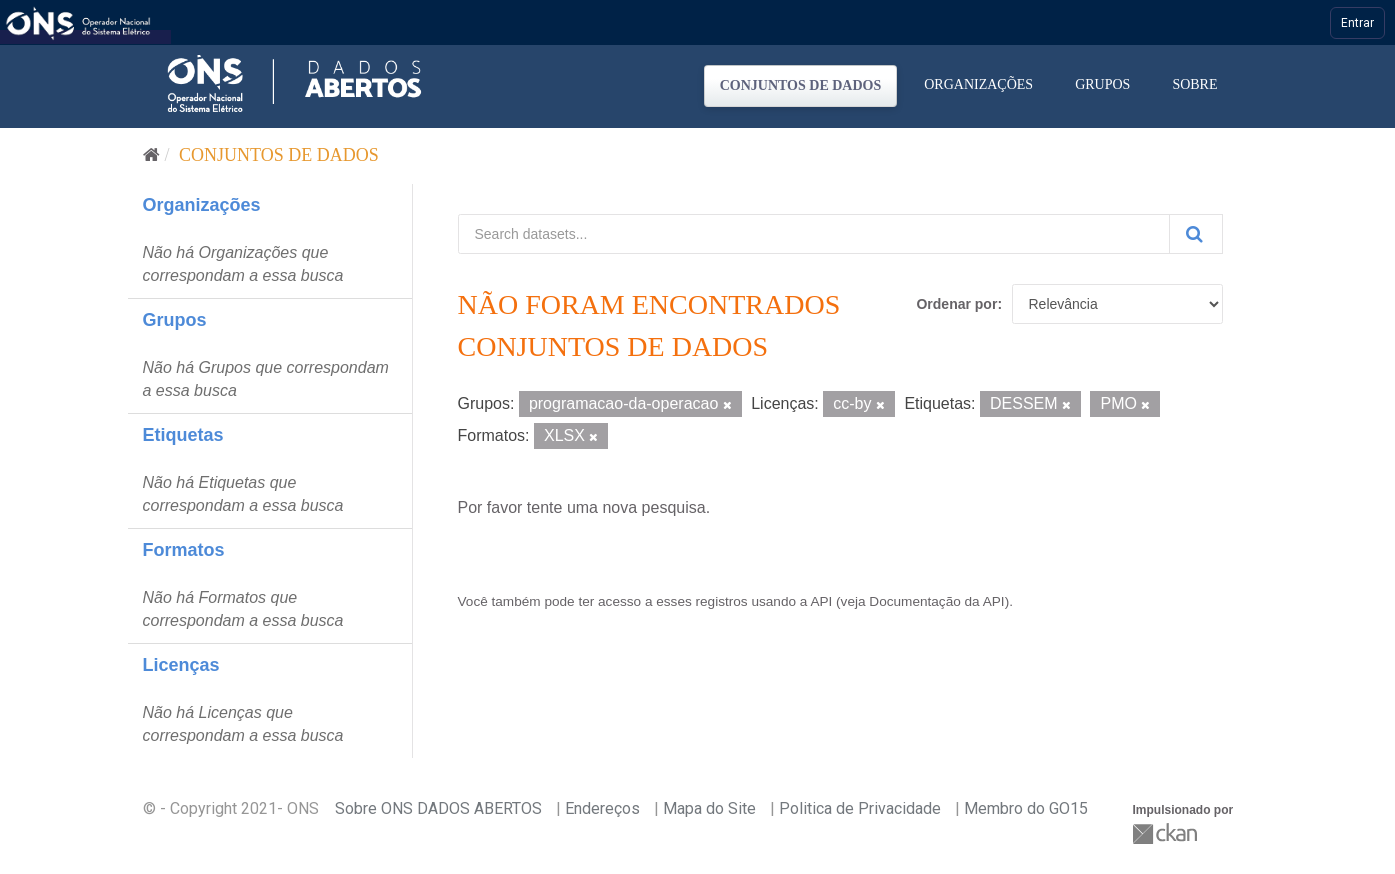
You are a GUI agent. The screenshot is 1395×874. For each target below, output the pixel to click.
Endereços (602, 808)
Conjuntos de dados (801, 85)
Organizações (978, 84)
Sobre (1194, 84)
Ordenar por (956, 304)
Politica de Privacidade (860, 808)
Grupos (1102, 84)
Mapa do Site (709, 808)
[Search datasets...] (814, 234)
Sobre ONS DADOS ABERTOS (438, 808)
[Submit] (1196, 234)
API (821, 601)
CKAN (1167, 833)
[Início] (151, 155)
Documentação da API (936, 601)
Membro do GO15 (1026, 808)
